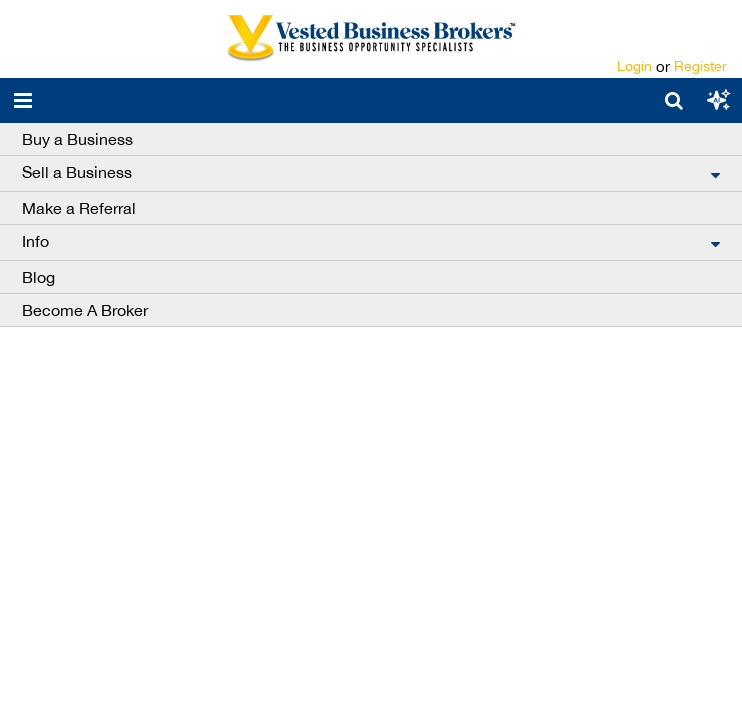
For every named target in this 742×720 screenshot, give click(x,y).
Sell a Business (77, 172)
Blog (38, 277)
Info (35, 241)
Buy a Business (77, 139)
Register (700, 66)
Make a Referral (79, 208)
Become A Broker (85, 310)
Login (634, 66)
